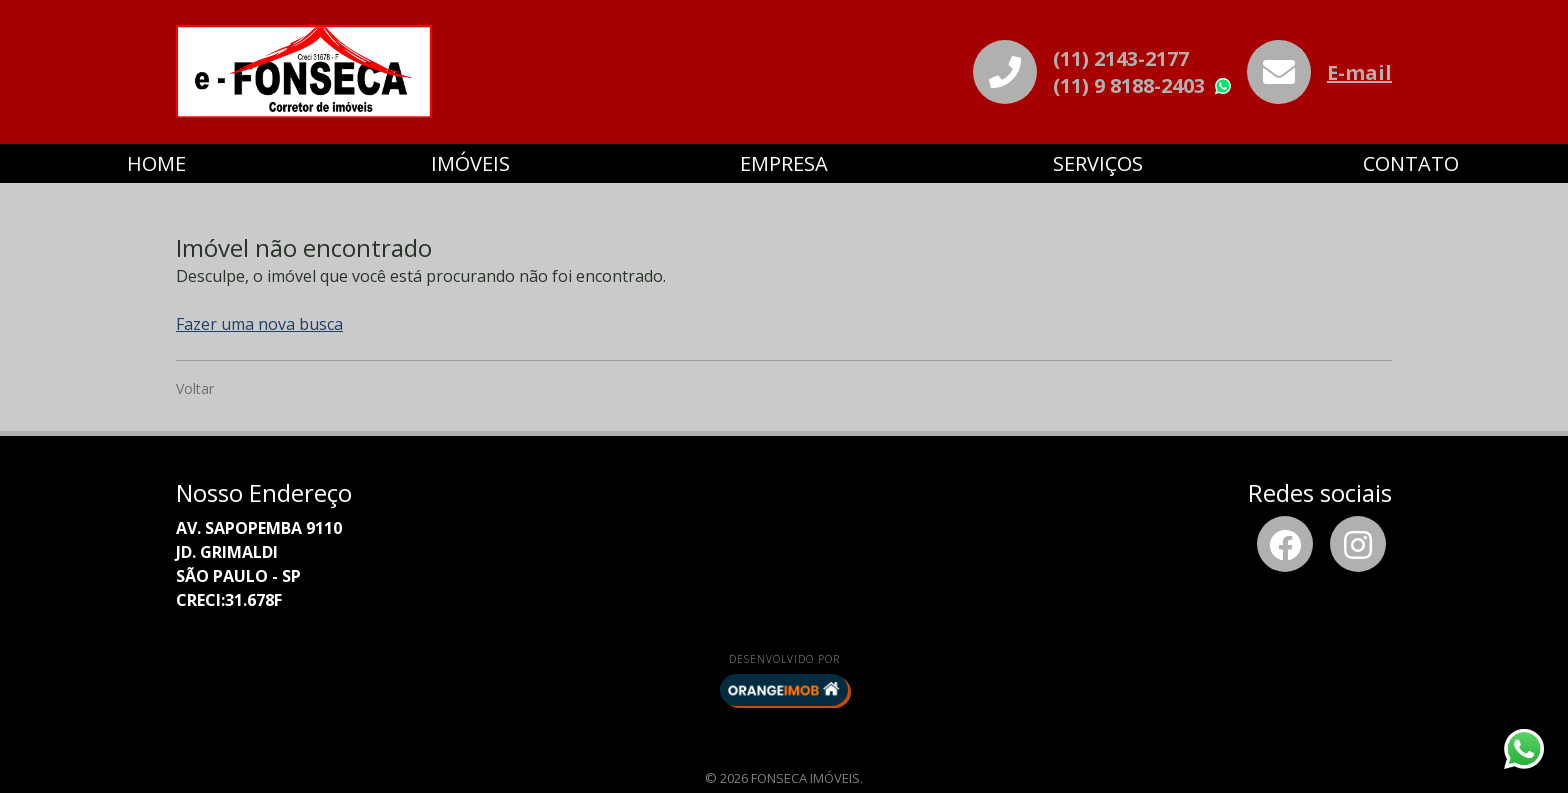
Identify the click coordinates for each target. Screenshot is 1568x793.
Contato (1411, 163)
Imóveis (470, 163)
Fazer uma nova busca (259, 324)
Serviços (1098, 163)
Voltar (195, 388)
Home (156, 163)
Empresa (784, 163)
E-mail (1359, 72)
